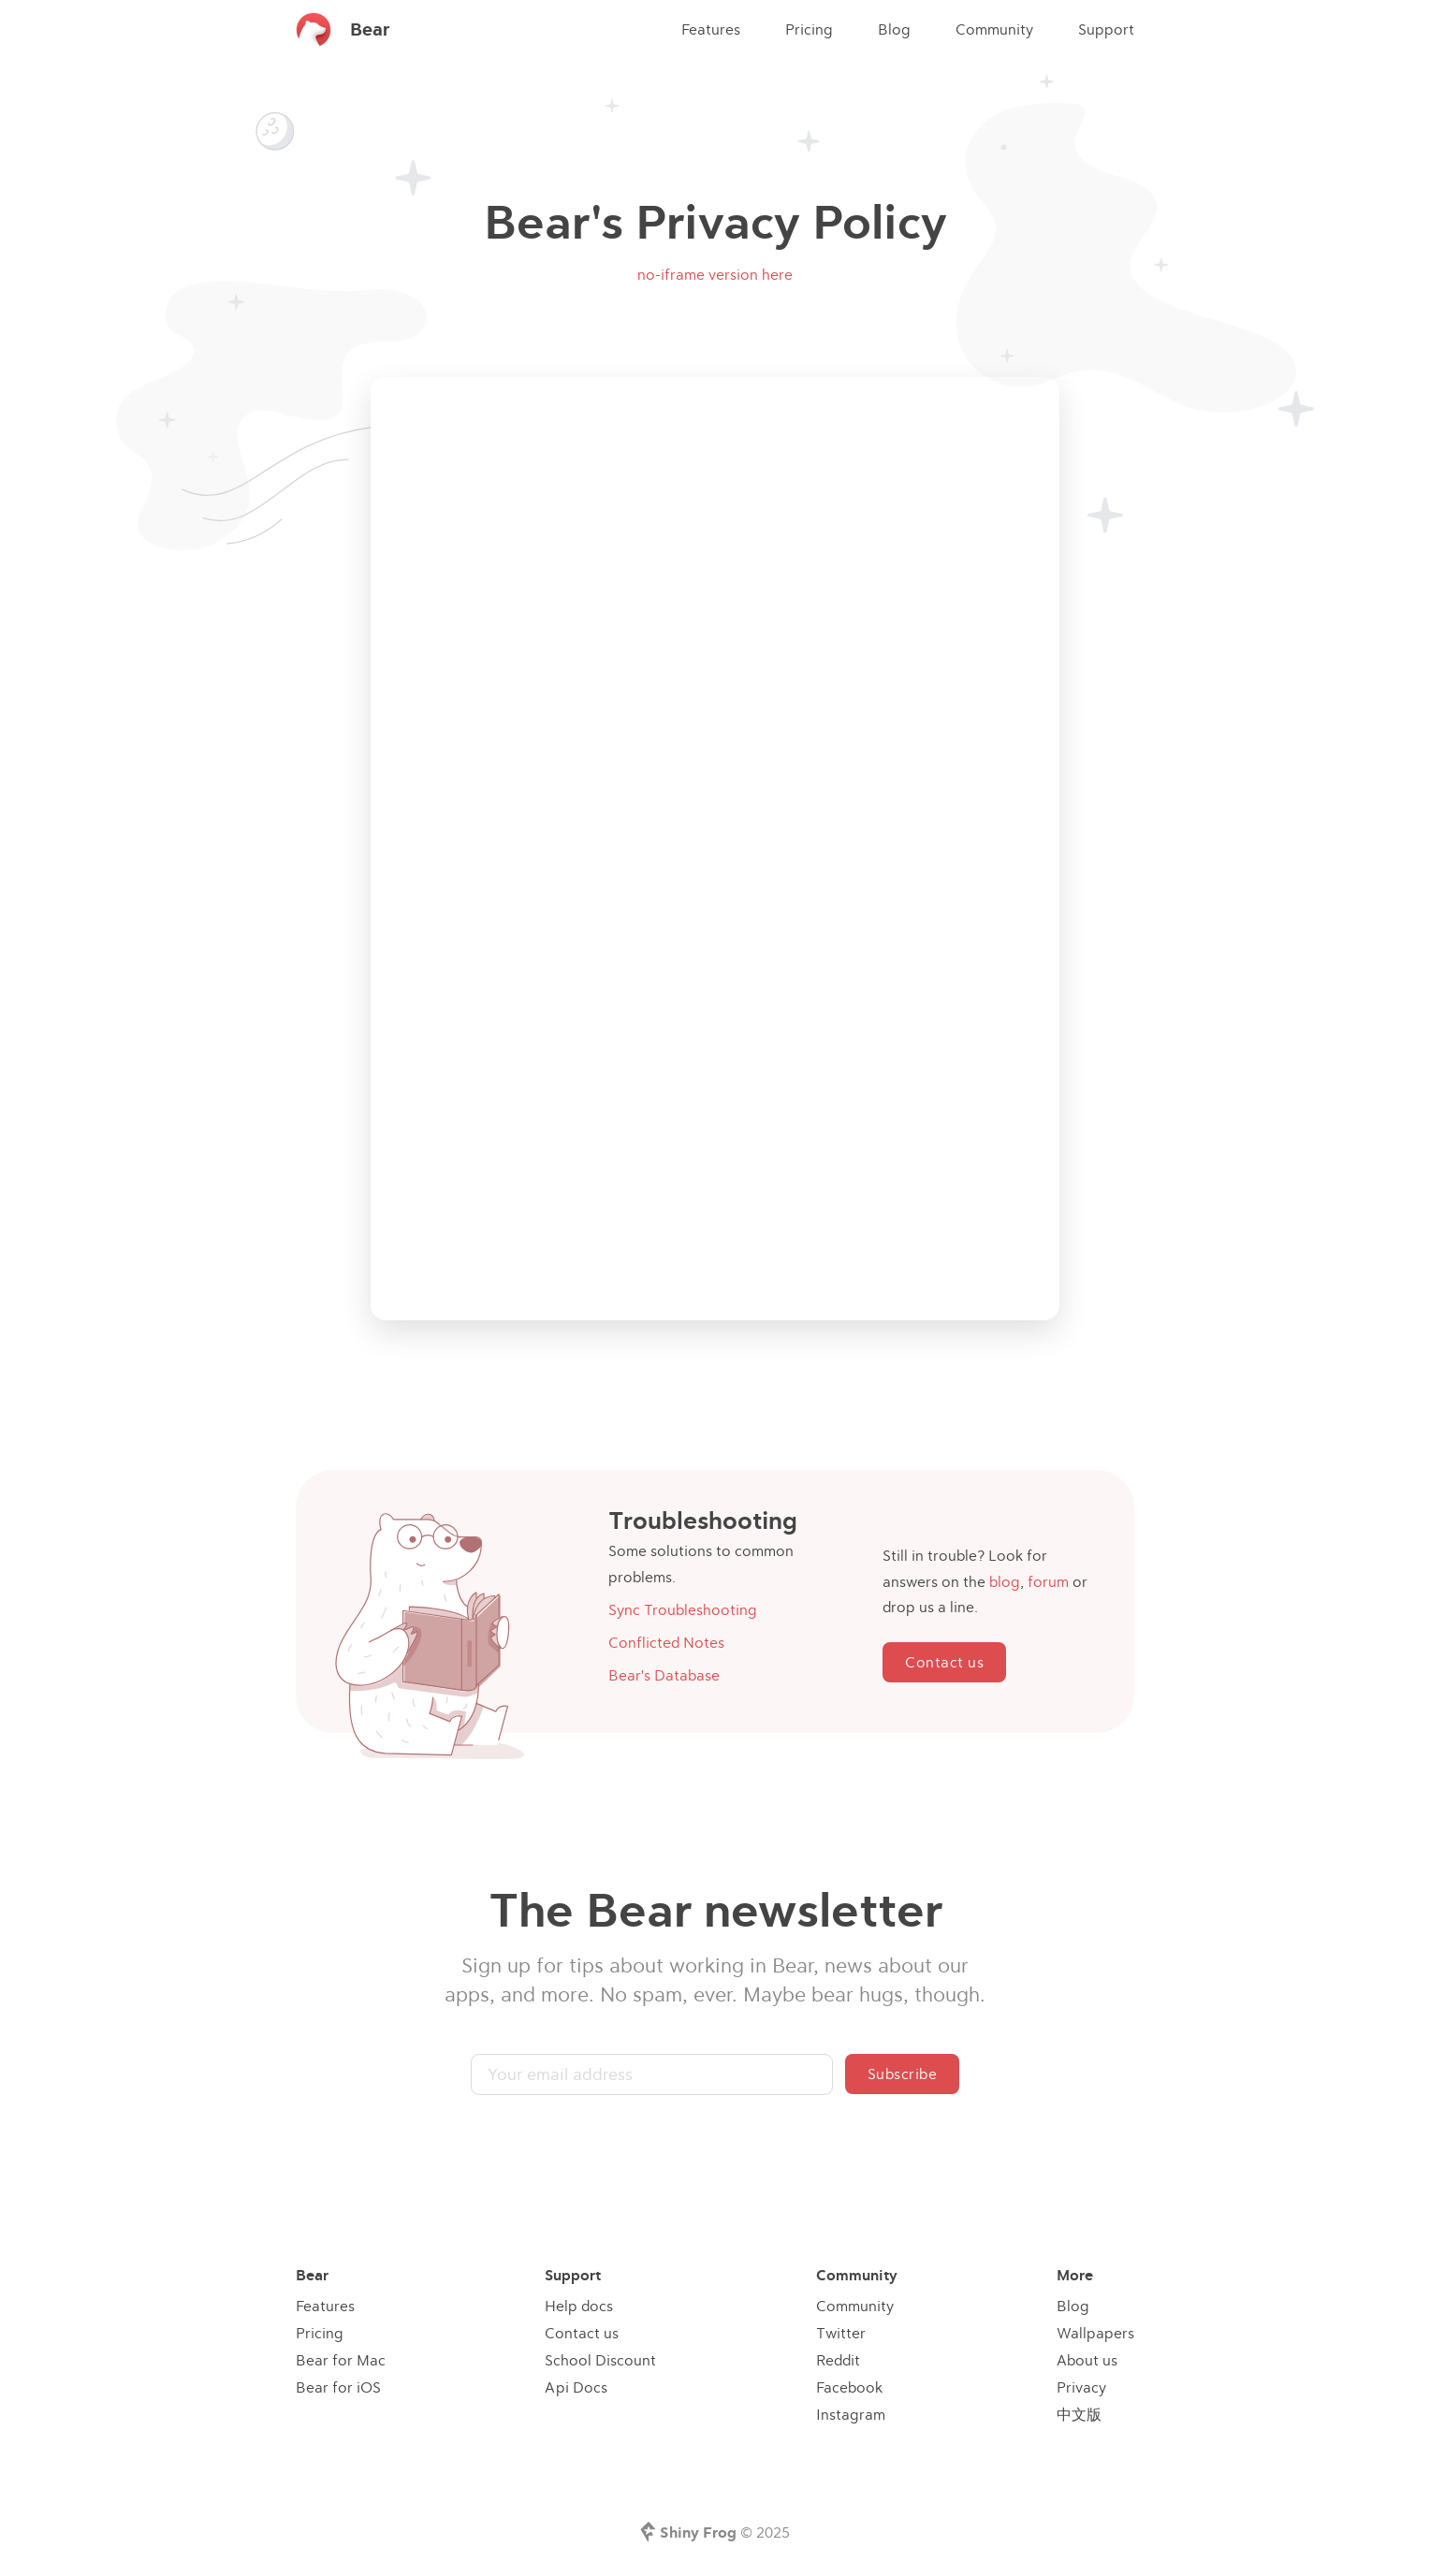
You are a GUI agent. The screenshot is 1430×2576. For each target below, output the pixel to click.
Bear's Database (664, 1675)
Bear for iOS (338, 2387)
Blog (894, 29)
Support (1106, 29)
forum (1048, 1581)
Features (710, 29)
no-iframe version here (715, 274)
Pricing (809, 29)
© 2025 (725, 2532)
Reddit (838, 2359)
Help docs (579, 2305)
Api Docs (576, 2387)
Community (994, 29)
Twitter (841, 2332)
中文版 (1079, 2414)
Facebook (849, 2387)
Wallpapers (1095, 2332)
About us (1087, 2359)
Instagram (850, 2414)
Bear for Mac (341, 2359)
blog (1004, 1581)
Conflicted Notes (666, 1642)
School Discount (600, 2359)
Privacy (1081, 2387)
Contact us (944, 1661)
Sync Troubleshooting (682, 1609)
